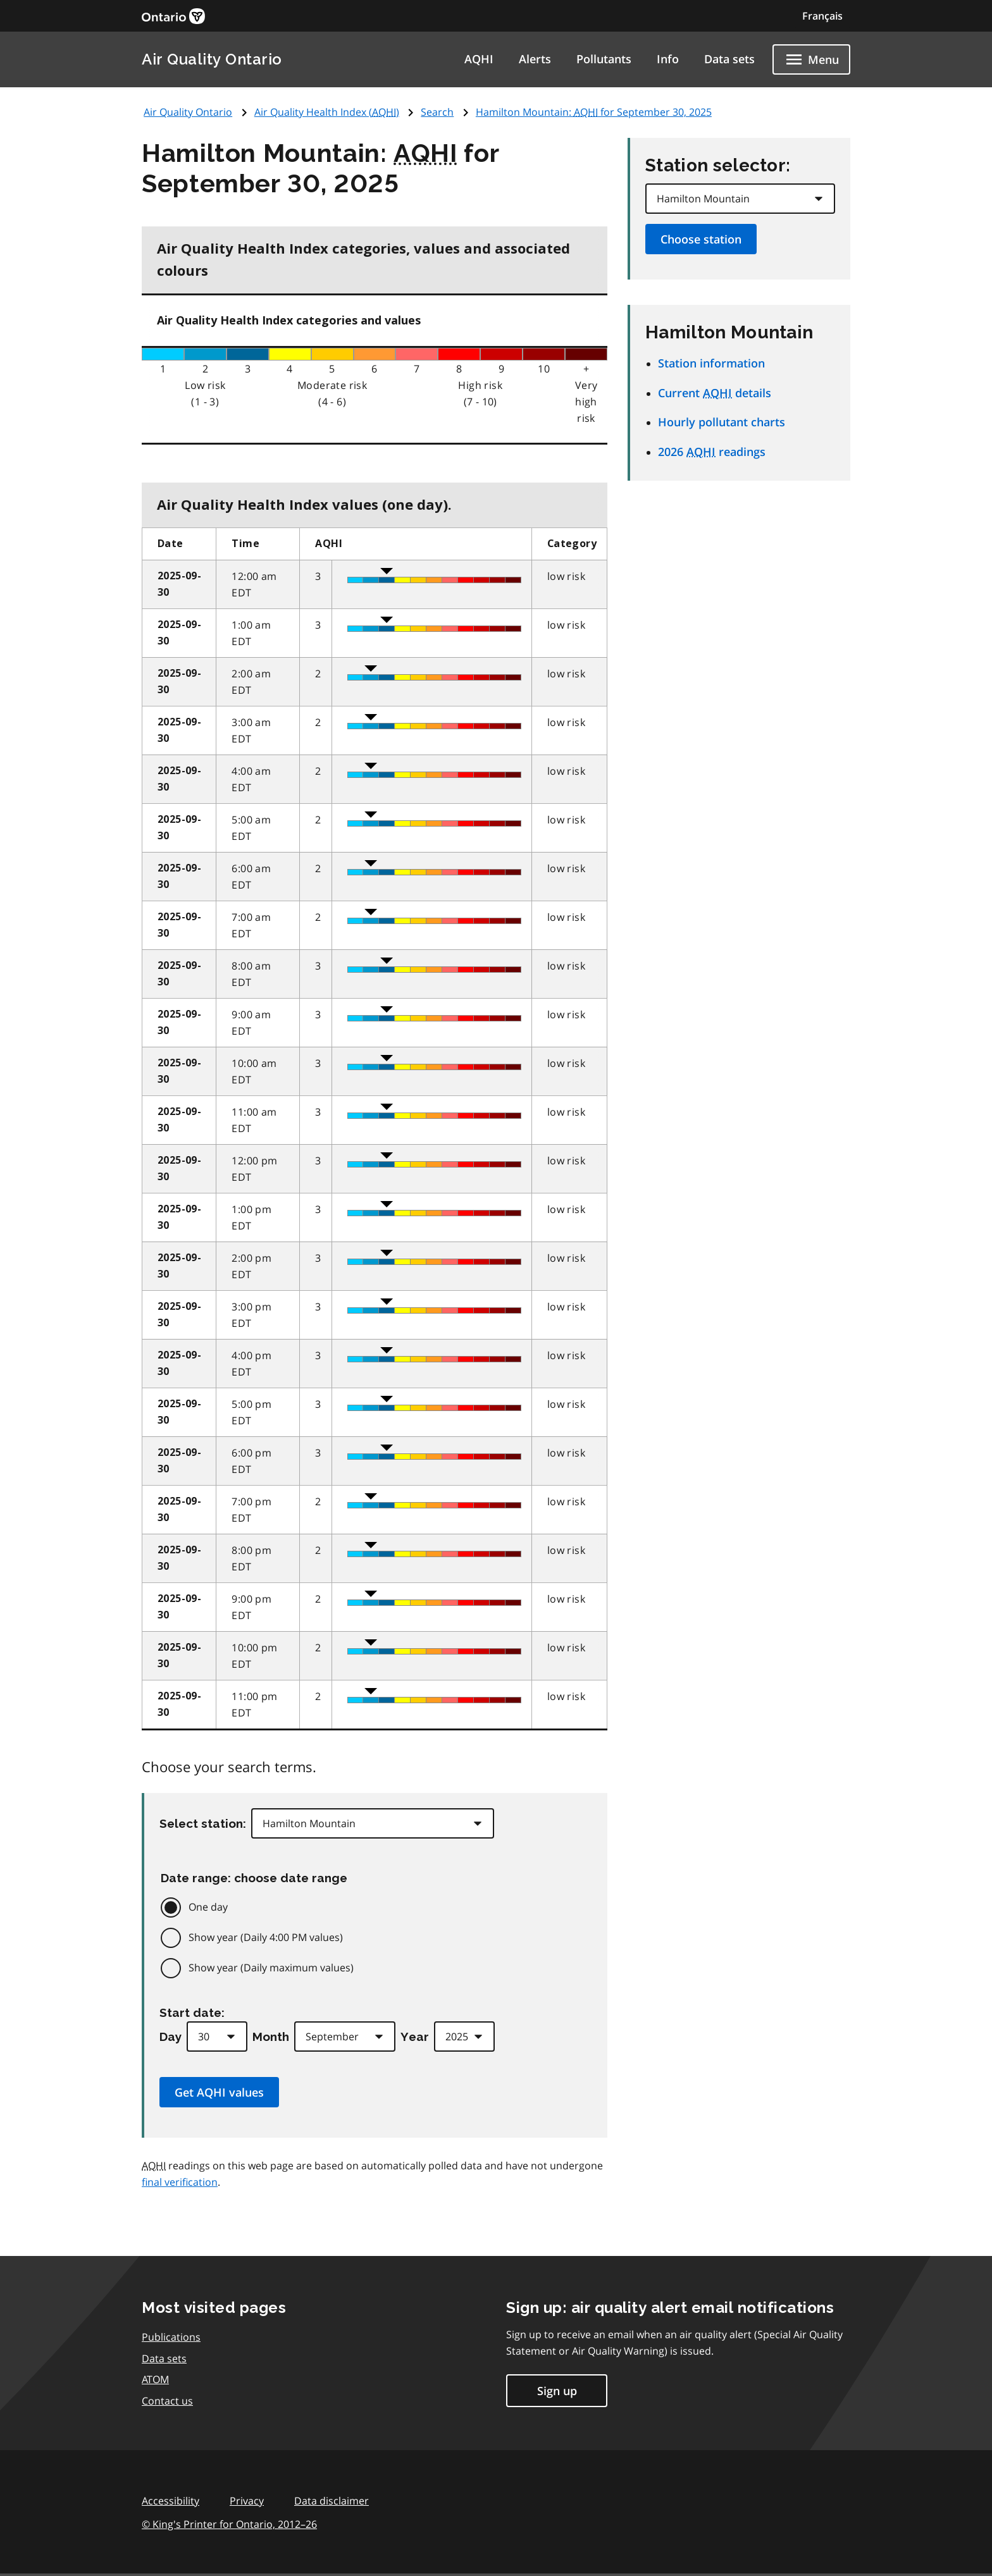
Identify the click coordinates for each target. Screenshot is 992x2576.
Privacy (247, 2501)
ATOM (155, 2379)
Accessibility (170, 2501)
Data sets (729, 58)
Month (270, 2036)
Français (822, 16)
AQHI (478, 58)
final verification (180, 2182)
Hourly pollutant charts (721, 421)
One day (208, 1907)
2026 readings (712, 451)
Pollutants (603, 58)
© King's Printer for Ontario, (229, 2524)
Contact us (167, 2401)
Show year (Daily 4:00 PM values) (266, 1937)
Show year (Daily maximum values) (271, 1968)
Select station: (202, 1823)
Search (437, 112)
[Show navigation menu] (811, 59)
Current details (714, 392)
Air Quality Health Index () (326, 112)
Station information (711, 363)
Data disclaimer (331, 2501)
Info (668, 58)
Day (170, 2036)
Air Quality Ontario (212, 59)
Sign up (557, 2390)
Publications (171, 2337)
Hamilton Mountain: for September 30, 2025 (594, 112)
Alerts (535, 58)
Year (414, 2036)
